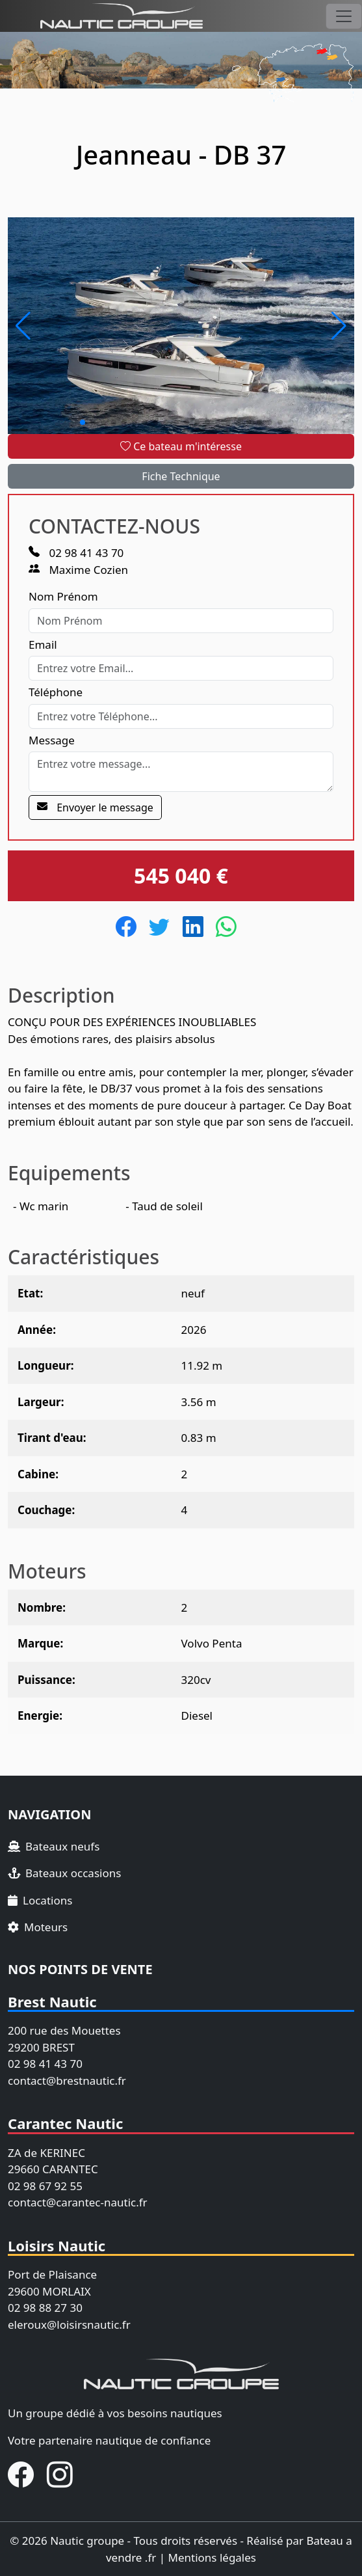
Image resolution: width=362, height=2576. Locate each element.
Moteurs (38, 1926)
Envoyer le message (95, 807)
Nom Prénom (63, 596)
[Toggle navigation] (344, 16)
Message (52, 740)
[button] (23, 326)
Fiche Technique (181, 476)
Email (43, 644)
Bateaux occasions (64, 1872)
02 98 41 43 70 (76, 552)
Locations (40, 1900)
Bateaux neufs (53, 1846)
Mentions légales (212, 2557)
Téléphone (56, 692)
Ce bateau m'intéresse (181, 446)
